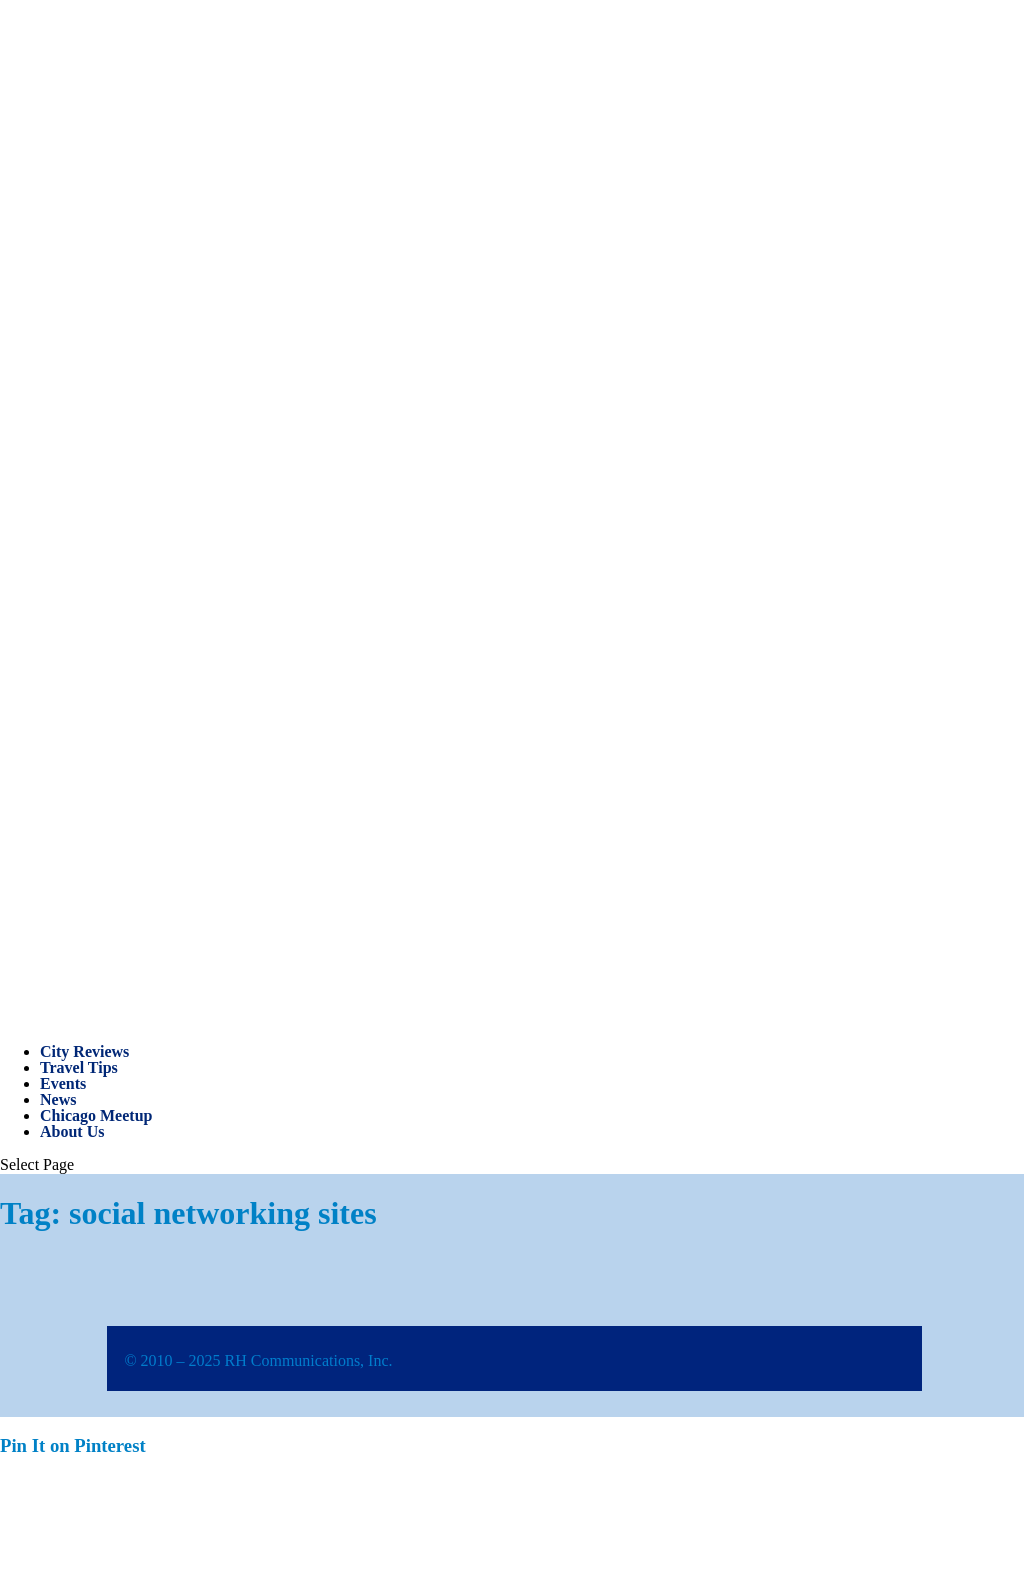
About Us (72, 1131)
